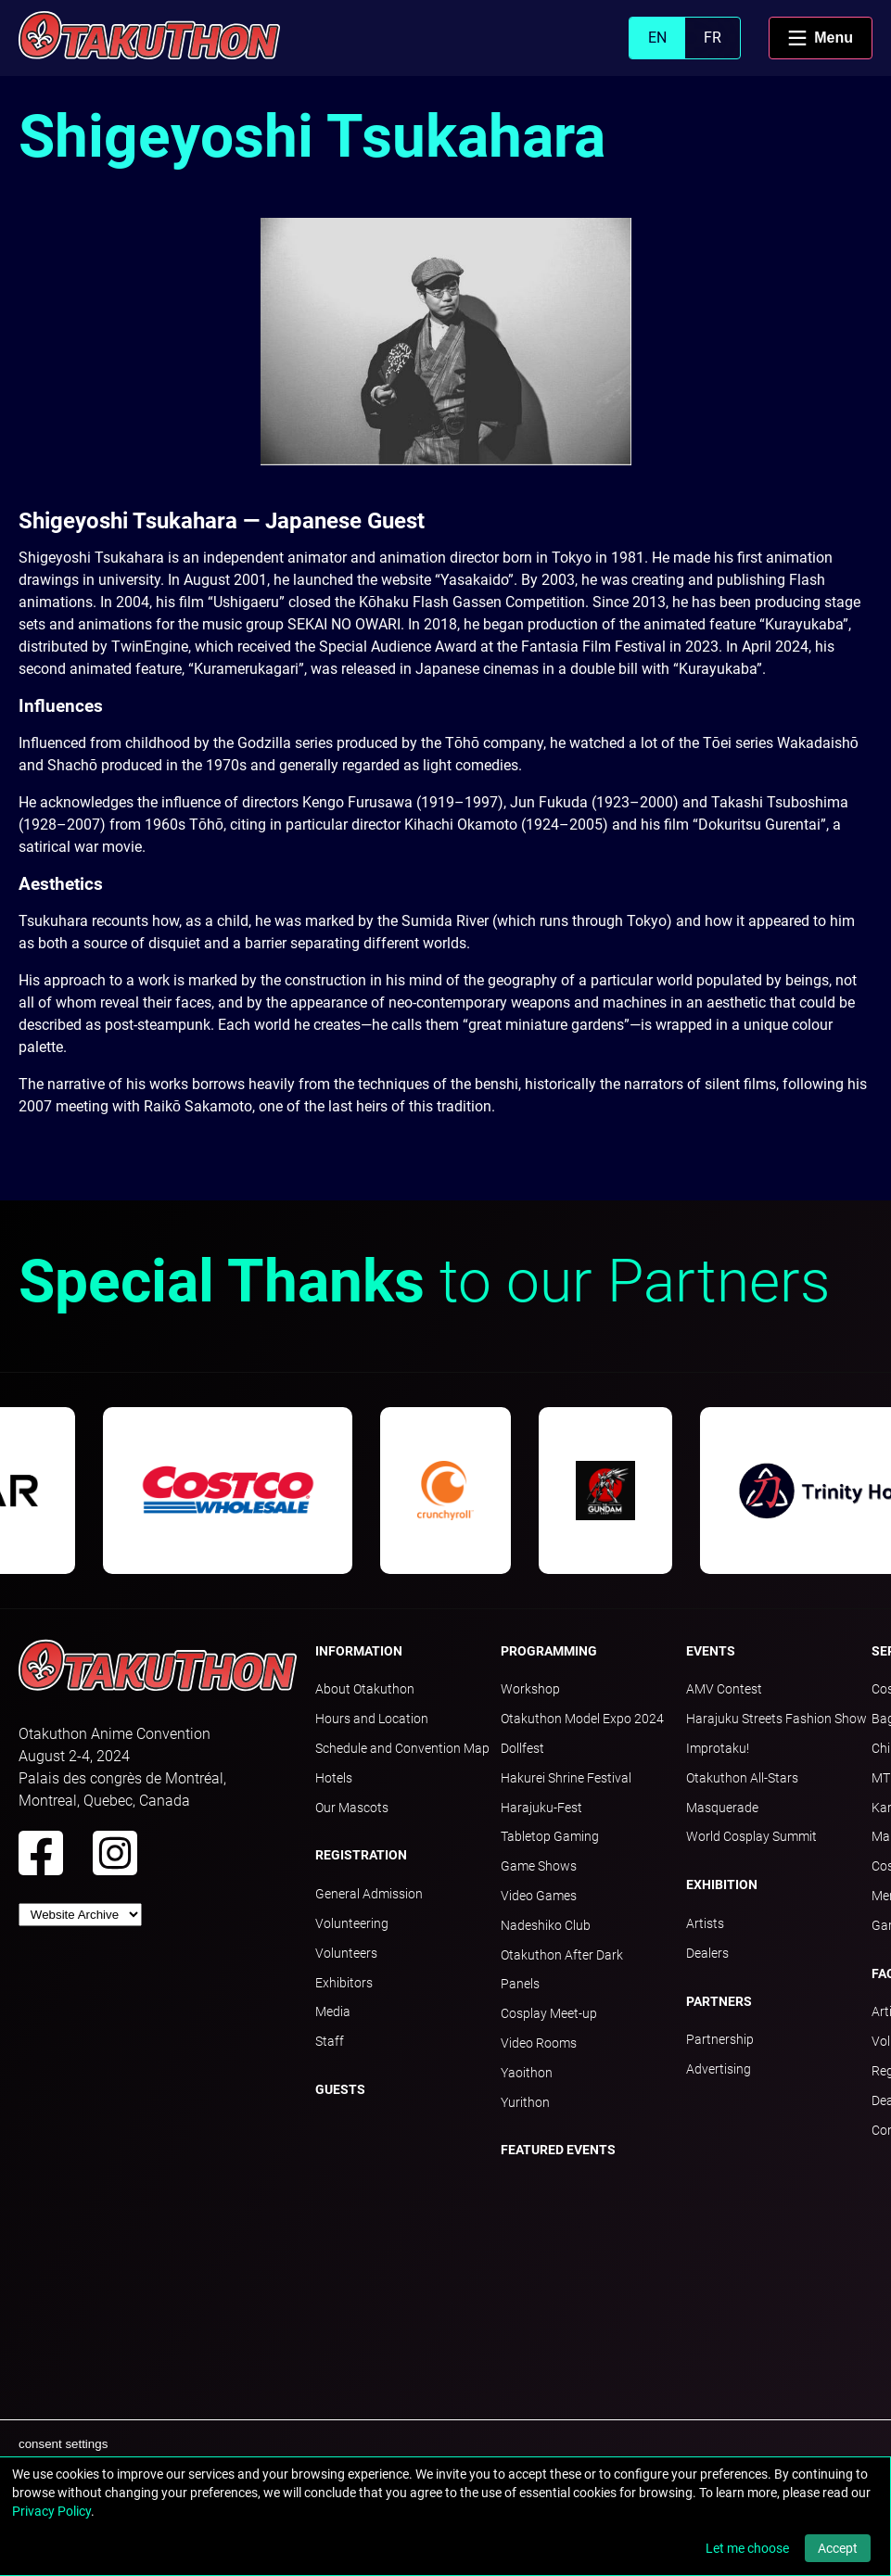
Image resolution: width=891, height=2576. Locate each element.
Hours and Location (371, 1718)
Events (710, 1650)
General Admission (369, 1893)
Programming (549, 1650)
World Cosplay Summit (751, 1836)
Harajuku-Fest (541, 1807)
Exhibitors (344, 1982)
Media (332, 2011)
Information (358, 1650)
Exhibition (721, 1884)
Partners (719, 2001)
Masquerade (722, 1807)
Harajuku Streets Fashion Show (776, 1718)
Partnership (720, 2039)
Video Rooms (539, 2043)
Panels (520, 1983)
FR (712, 37)
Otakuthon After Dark (562, 1955)
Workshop (530, 1688)
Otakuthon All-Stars (742, 1777)
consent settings (63, 2444)
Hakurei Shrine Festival (566, 1777)
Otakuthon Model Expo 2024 (582, 1718)
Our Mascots (351, 1807)
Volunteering (351, 1923)
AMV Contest (724, 1688)
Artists (705, 1923)
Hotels (333, 1777)
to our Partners (424, 1281)
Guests (340, 2089)
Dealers (707, 1953)
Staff (329, 2041)
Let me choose (747, 2548)
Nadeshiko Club (546, 1925)
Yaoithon (527, 2072)
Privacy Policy (51, 2511)
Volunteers (346, 1953)
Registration (361, 1854)
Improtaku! (717, 1748)
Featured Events (558, 2149)
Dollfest (522, 1748)
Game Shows (539, 1866)
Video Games (539, 1895)
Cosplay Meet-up (549, 2013)
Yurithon (525, 2102)
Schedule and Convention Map (402, 1748)
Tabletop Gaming (550, 1836)
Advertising (718, 2069)
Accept (838, 2548)
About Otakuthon (364, 1688)
